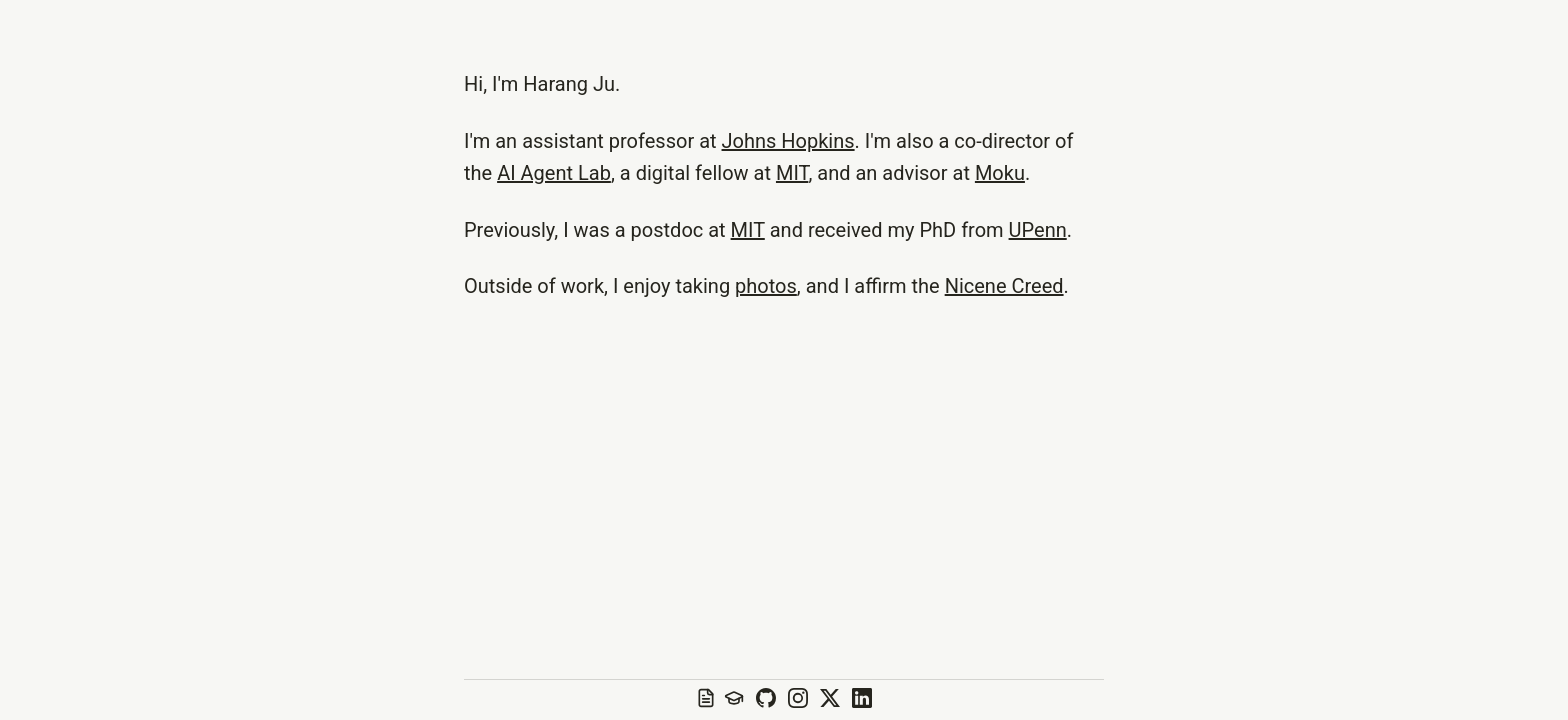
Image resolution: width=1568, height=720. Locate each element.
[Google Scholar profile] (734, 700)
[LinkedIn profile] (862, 700)
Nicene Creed (1004, 286)
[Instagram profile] (798, 700)
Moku (1000, 173)
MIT (792, 173)
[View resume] (704, 700)
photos (766, 286)
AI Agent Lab (554, 173)
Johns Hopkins (788, 141)
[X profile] (830, 700)
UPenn (1038, 230)
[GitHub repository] (766, 700)
